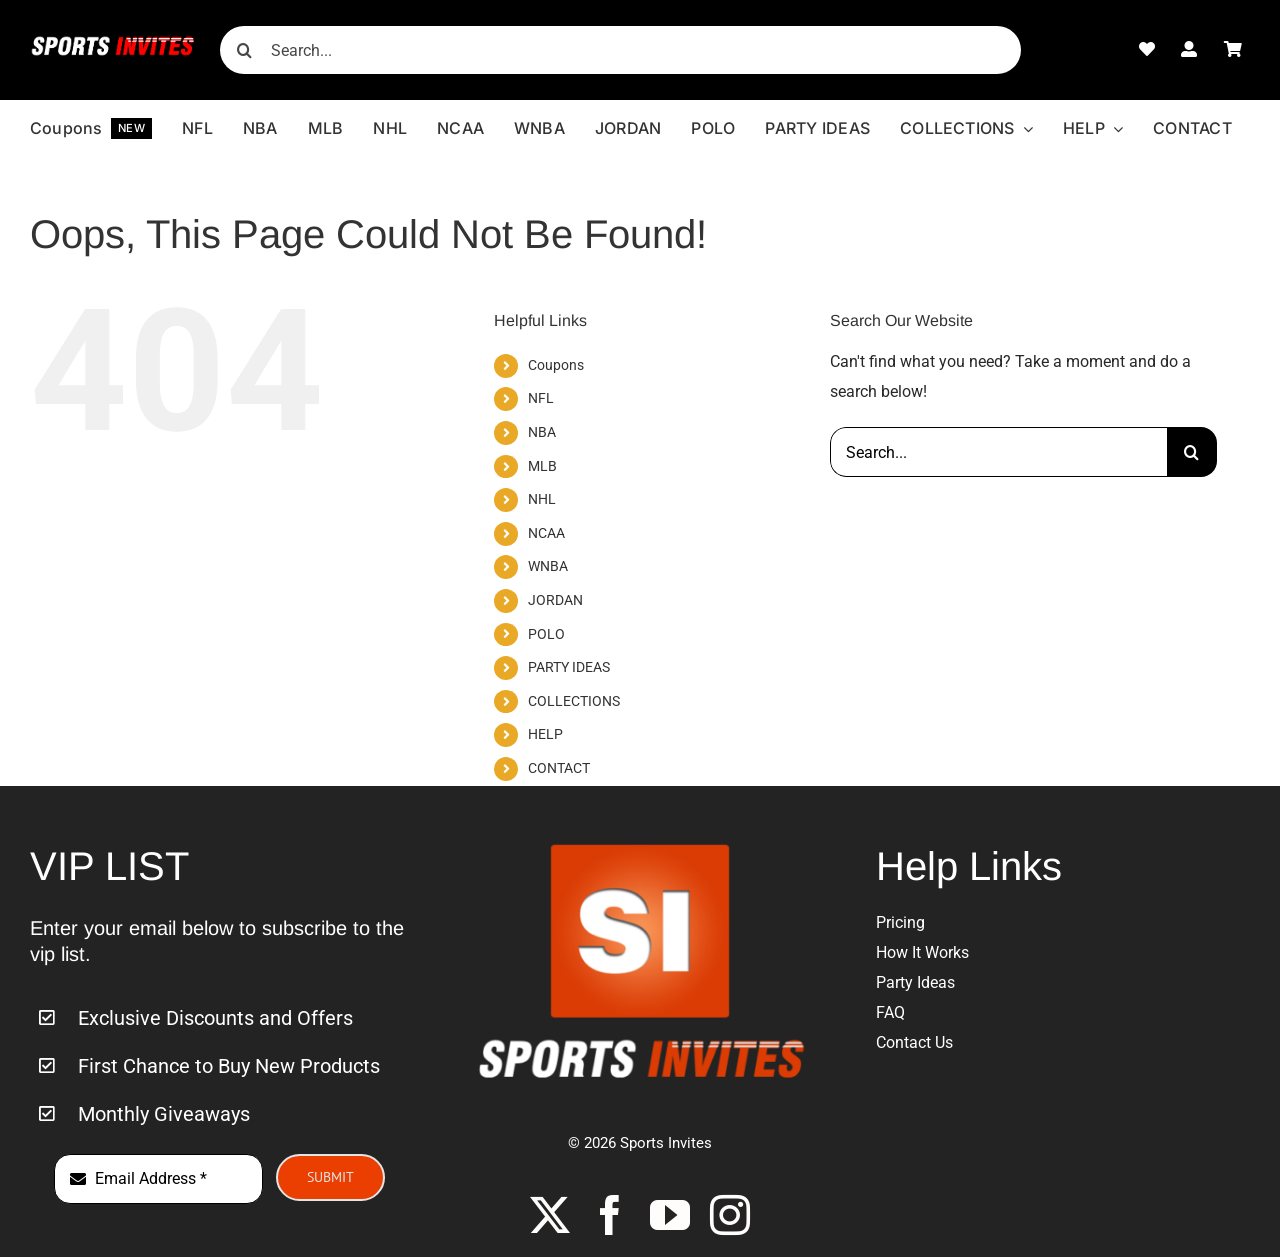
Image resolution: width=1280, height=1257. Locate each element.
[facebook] (610, 1215)
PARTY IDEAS (569, 667)
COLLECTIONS (574, 701)
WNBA (548, 566)
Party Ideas (915, 982)
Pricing (900, 922)
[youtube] (670, 1215)
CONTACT (559, 768)
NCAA (546, 533)
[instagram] (730, 1215)
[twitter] (550, 1215)
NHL (542, 499)
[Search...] (620, 50)
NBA (542, 432)
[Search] (244, 50)
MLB (542, 466)
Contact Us (914, 1042)
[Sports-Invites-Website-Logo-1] (113, 42)
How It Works (922, 952)
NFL (541, 398)
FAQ (890, 1012)
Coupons (556, 365)
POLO (546, 634)
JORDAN (555, 600)
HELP (545, 734)
